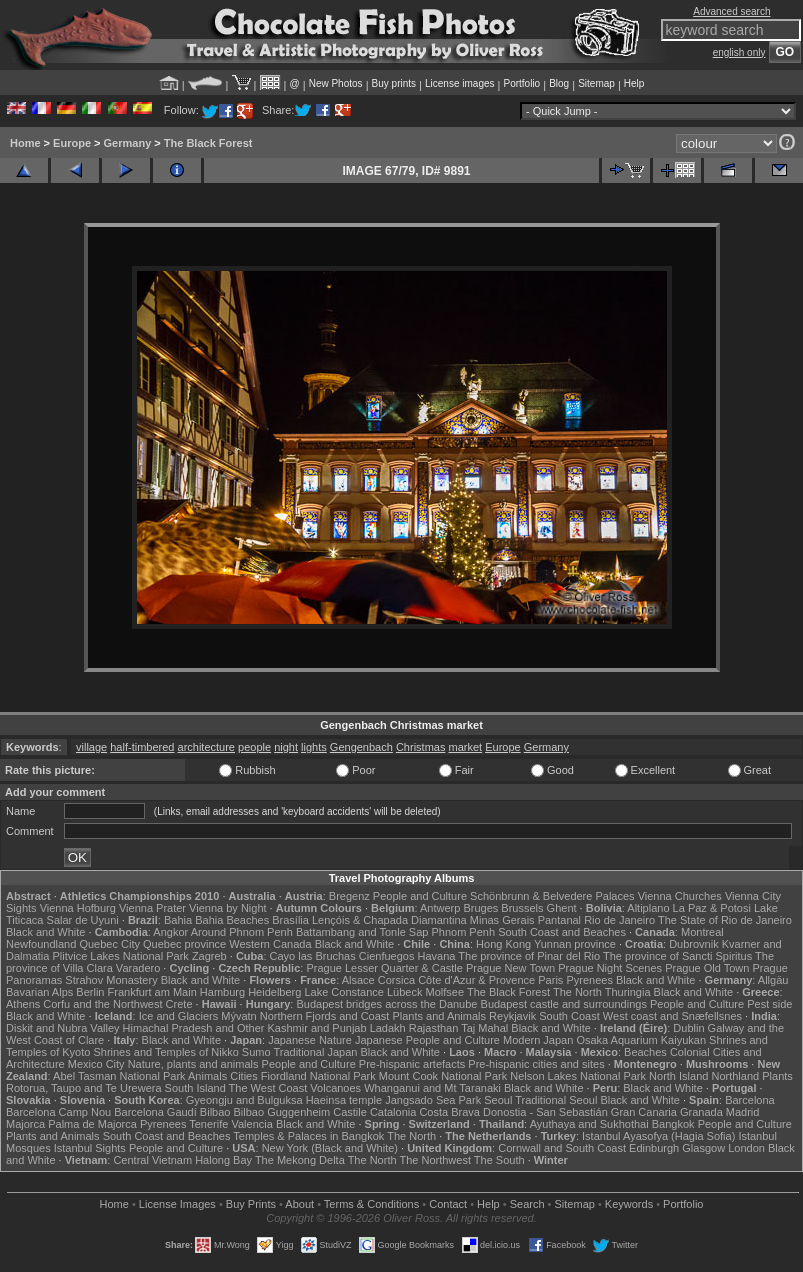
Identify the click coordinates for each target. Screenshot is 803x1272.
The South (499, 1160)
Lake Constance (344, 992)
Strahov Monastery (111, 980)
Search (527, 1204)
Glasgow (703, 1148)
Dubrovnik (694, 944)
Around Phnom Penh (242, 932)
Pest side (769, 1004)
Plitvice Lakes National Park (120, 956)
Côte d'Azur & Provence (476, 980)
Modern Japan (538, 1040)
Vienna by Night (227, 908)
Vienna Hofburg (78, 908)
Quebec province (184, 944)
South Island (195, 1088)
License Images (177, 1204)
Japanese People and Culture (427, 1040)
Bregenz (349, 896)
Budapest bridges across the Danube (386, 1004)
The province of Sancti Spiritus (677, 956)
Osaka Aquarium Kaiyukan (641, 1040)
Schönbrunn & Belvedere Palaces (552, 896)
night (286, 747)
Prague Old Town (707, 968)
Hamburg (222, 992)
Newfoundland (41, 944)
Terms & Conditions (371, 1204)
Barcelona (750, 1100)
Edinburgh (654, 1148)
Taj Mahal (484, 1028)
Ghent (562, 908)
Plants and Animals (439, 1016)
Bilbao (215, 1112)
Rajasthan (434, 1028)
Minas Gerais (502, 920)
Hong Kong (503, 944)
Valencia (251, 1124)
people (254, 747)
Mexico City (96, 1064)
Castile (350, 1112)
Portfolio (521, 83)
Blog (559, 83)
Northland (735, 1076)
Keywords (629, 1204)
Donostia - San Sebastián (545, 1112)
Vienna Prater (152, 908)
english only (739, 52)
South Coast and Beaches (562, 932)
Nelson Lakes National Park (578, 1076)
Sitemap (596, 83)
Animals (207, 1076)
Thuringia (628, 992)
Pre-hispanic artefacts (412, 1064)
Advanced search (731, 11)
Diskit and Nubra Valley (63, 1028)
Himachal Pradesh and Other (194, 1028)
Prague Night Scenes (610, 968)
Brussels (522, 908)
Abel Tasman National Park (119, 1076)
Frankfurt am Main (152, 992)
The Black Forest (208, 143)
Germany (128, 143)
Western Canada (270, 944)
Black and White (45, 932)
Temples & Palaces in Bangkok (308, 1136)
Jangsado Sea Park (433, 1100)
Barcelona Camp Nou (58, 1112)
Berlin (90, 992)
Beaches (645, 1052)
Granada (701, 1112)
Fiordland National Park (318, 1076)
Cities (244, 1076)
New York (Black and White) (330, 1148)
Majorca (25, 1124)
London (746, 1148)
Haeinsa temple (344, 1100)
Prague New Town (510, 968)
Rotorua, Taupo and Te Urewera (84, 1088)
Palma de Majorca (92, 1124)
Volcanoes (335, 1088)
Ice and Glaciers (178, 1016)
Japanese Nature (310, 1040)
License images (459, 83)
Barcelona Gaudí (155, 1112)
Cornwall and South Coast (562, 1148)
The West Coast (268, 1088)
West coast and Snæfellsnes (672, 1016)
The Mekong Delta (300, 1160)
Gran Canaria (644, 1112)
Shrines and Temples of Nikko (165, 1052)
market (465, 747)
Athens (23, 1004)
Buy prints (394, 83)
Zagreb (209, 956)
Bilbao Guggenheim (282, 1112)
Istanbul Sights (90, 1148)
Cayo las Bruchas (313, 956)
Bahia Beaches (232, 920)
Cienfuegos (387, 956)
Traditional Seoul (556, 1100)
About (299, 1204)
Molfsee (445, 992)
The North (577, 992)
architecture (206, 747)
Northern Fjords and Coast (325, 1016)
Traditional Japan (315, 1052)
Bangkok (673, 1124)
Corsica (396, 980)
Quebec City (109, 944)
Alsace (358, 980)
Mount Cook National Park (443, 1076)
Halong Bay (223, 1160)
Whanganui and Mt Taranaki (432, 1088)
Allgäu (773, 980)
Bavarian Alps (39, 992)
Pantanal (559, 920)
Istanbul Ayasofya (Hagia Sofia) (658, 1136)
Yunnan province (575, 944)
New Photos (336, 83)
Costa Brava (449, 1112)
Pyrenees (589, 980)
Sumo (256, 1052)
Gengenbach (361, 747)
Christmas (421, 747)
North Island (678, 1076)
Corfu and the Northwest (102, 1004)
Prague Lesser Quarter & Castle (384, 968)
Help (634, 83)
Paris (550, 980)
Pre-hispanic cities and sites (536, 1064)
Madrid (743, 1112)
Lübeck (404, 992)
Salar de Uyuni (83, 920)
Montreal (702, 932)
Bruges (480, 908)
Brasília (290, 920)
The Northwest (435, 1160)
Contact (448, 1204)
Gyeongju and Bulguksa (244, 1100)
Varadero (138, 968)
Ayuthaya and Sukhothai (589, 1124)
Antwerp (440, 908)
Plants (777, 1076)
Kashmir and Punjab (317, 1028)
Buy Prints (251, 1204)
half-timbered (142, 747)
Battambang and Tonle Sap (362, 932)
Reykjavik (512, 1016)
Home (25, 143)
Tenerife (208, 1124)
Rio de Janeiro (619, 920)
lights (314, 747)
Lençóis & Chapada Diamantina (389, 920)
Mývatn (238, 1016)
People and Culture (420, 896)
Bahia (178, 920)
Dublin (688, 1028)
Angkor (170, 932)
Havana (437, 956)
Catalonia (393, 1112)
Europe (72, 143)
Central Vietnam (152, 1160)
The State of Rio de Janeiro (725, 920)
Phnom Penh (463, 932)
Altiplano (648, 908)
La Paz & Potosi (712, 908)
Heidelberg (274, 992)
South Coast (569, 1016)
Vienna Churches (680, 896)
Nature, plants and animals (193, 1064)
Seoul (498, 1100)
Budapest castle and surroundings (564, 1004)
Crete (179, 1004)
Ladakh (388, 1028)
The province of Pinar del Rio (529, 956)
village (91, 747)
